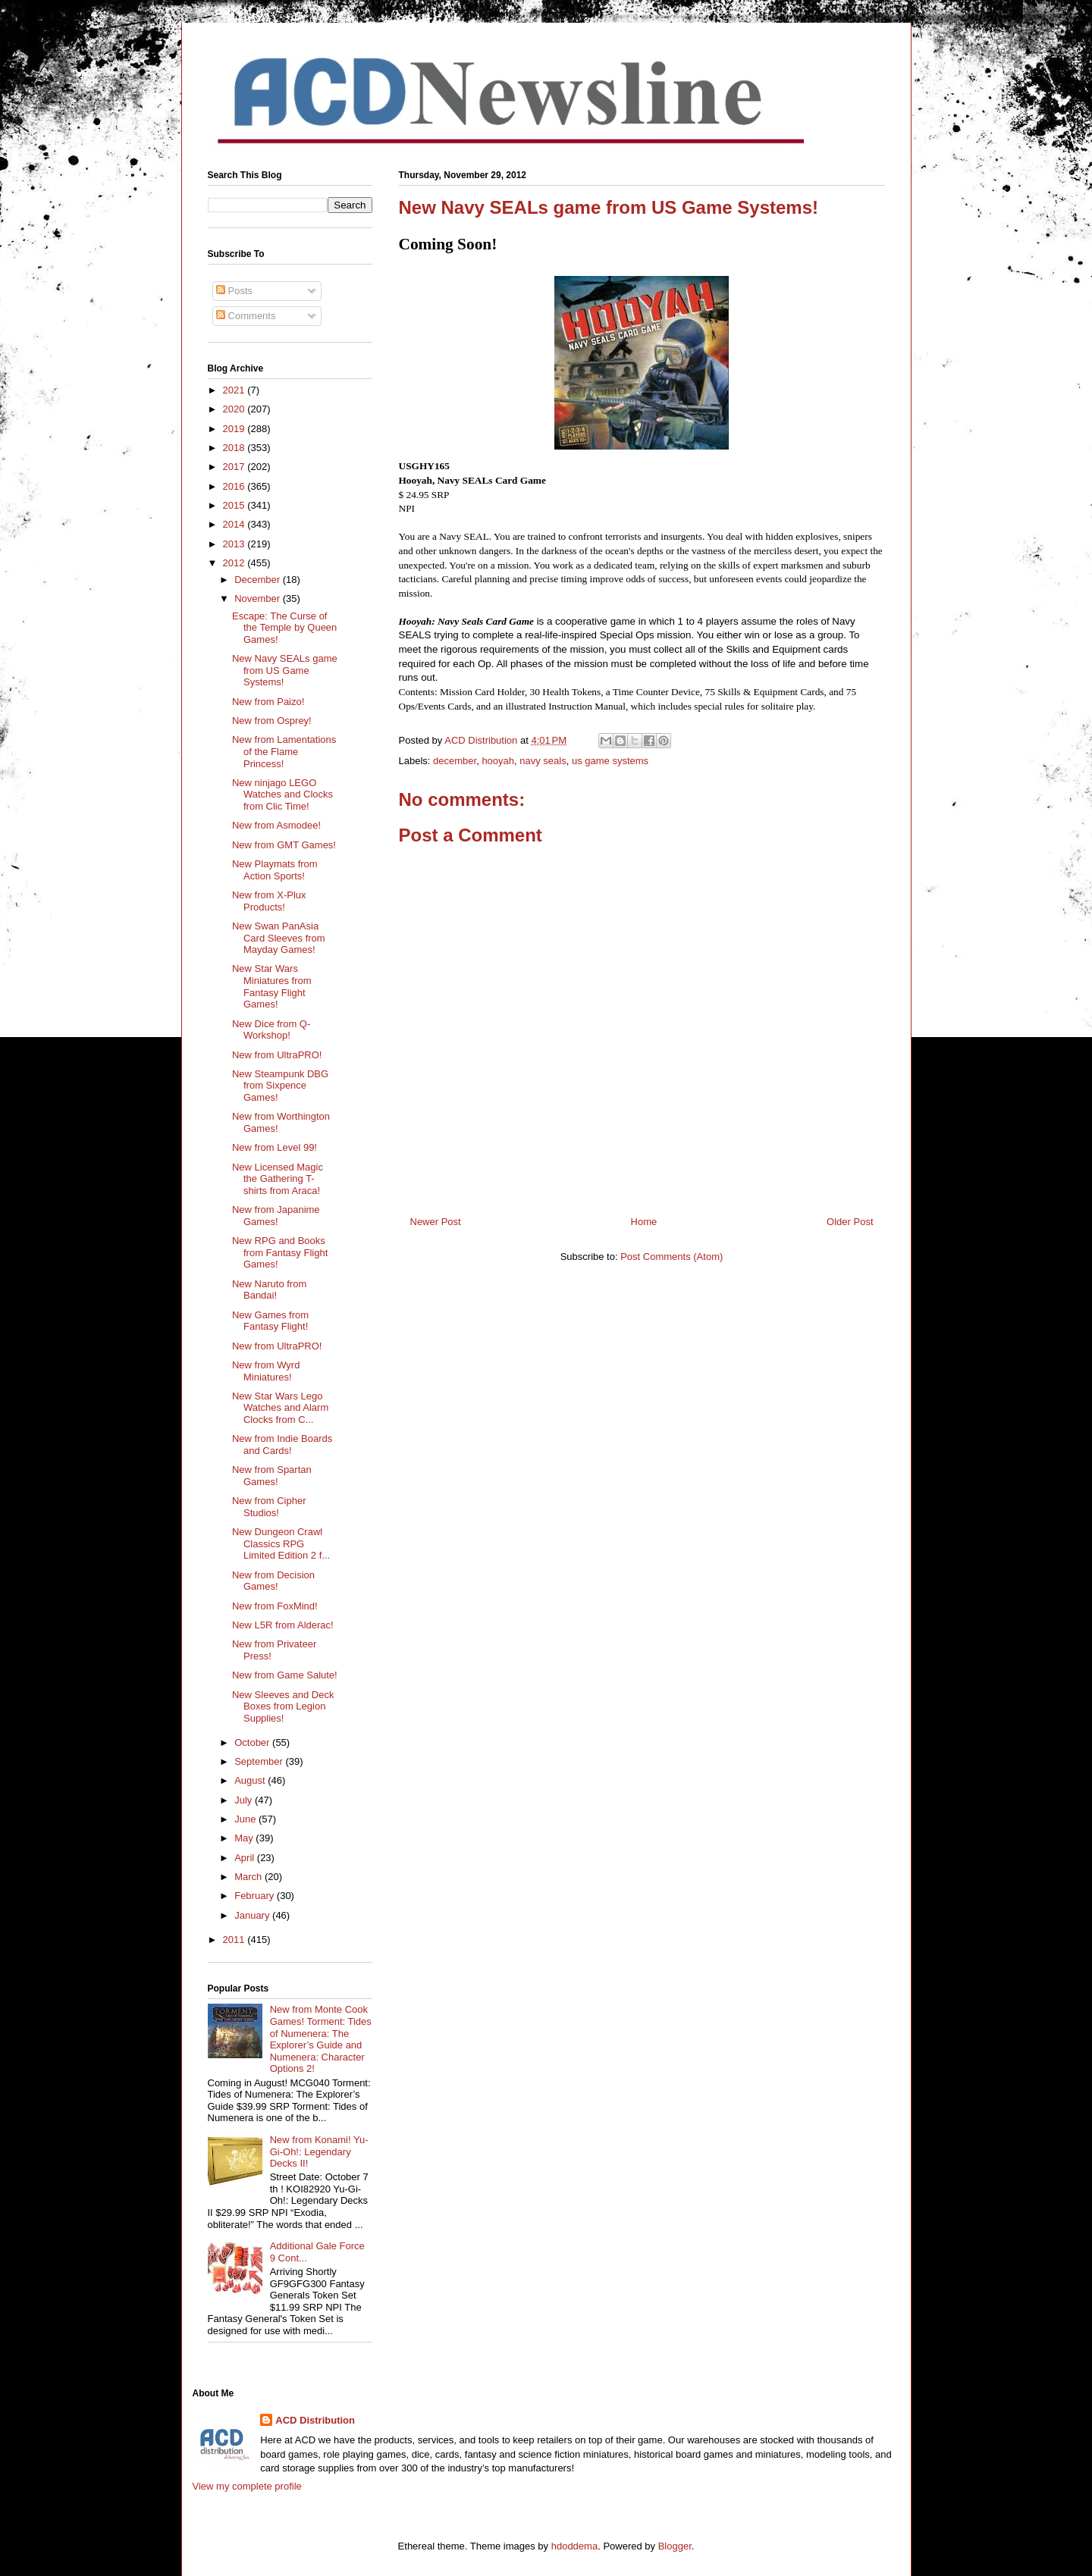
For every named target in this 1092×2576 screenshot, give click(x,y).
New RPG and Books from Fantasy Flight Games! (280, 1252)
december (454, 760)
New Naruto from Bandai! (269, 1290)
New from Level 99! (274, 1147)
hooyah (498, 760)
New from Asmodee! (276, 825)
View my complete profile (247, 2486)
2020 (235, 409)
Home (644, 1221)
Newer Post (435, 1221)
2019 (235, 428)
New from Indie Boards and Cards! (282, 1444)
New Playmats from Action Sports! (275, 870)
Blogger (675, 2546)
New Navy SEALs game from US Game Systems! (284, 670)
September (259, 1761)
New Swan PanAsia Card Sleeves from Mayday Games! (278, 937)
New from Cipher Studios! (269, 1506)
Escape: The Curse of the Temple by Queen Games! (284, 627)
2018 (235, 447)
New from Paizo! (268, 701)
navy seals (542, 760)
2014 (235, 524)
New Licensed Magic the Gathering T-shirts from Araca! (277, 1178)
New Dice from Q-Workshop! (271, 1030)
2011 (235, 1939)
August (251, 1780)
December (258, 579)
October (253, 1742)
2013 (235, 544)
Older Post (850, 1221)
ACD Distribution (315, 2420)
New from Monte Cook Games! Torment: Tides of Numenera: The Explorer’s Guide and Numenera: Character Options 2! (321, 2039)
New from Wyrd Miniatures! (266, 1371)
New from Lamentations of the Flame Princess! (284, 751)
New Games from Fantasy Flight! (270, 1321)
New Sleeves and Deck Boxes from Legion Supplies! (283, 1706)
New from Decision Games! (273, 1581)
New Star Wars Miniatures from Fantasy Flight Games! (272, 986)
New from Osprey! (272, 720)
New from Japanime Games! (276, 1215)
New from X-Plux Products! (269, 901)
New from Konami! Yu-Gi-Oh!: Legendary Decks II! (319, 2151)
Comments (245, 315)
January (253, 1915)
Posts (234, 290)
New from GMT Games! (284, 845)
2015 (235, 505)
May (245, 1838)
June (246, 1819)
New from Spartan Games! (272, 1475)
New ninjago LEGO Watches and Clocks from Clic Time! (282, 794)
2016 (235, 486)
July (244, 1800)
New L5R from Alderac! (283, 1625)
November (258, 598)
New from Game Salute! (284, 1675)
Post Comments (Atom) (671, 1256)
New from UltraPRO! (277, 1055)
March (249, 1876)
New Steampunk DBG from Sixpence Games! (280, 1085)
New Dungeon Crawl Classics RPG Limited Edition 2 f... (281, 1543)
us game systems (610, 760)
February (255, 1895)
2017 (235, 466)
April (245, 1857)
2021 (235, 390)
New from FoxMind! (275, 1606)
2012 (235, 563)
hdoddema (574, 2546)
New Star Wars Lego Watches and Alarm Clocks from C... (280, 1407)
